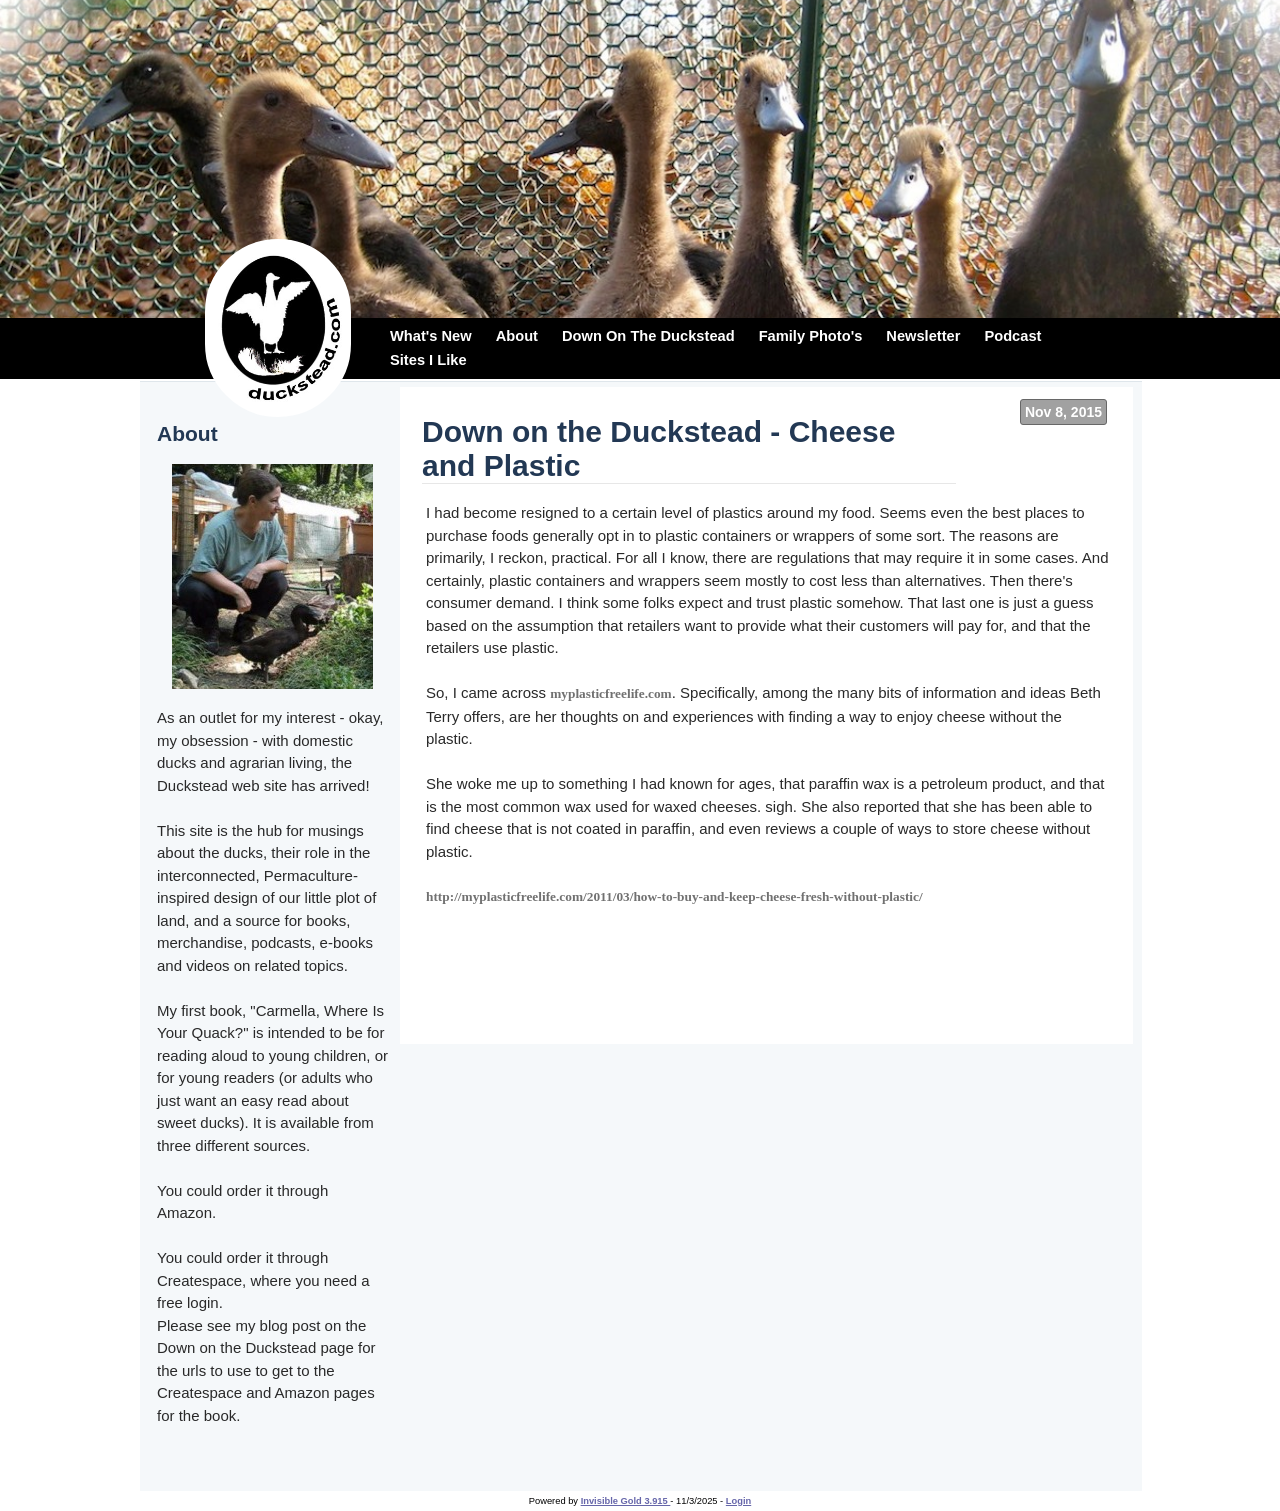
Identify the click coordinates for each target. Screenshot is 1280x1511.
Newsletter (923, 336)
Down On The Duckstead (648, 336)
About (517, 336)
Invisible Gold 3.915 (626, 1501)
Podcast (1012, 336)
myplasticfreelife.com (611, 693)
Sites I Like (428, 360)
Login (738, 1501)
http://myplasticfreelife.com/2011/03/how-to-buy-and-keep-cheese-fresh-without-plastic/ (674, 896)
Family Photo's (811, 336)
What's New (431, 336)
